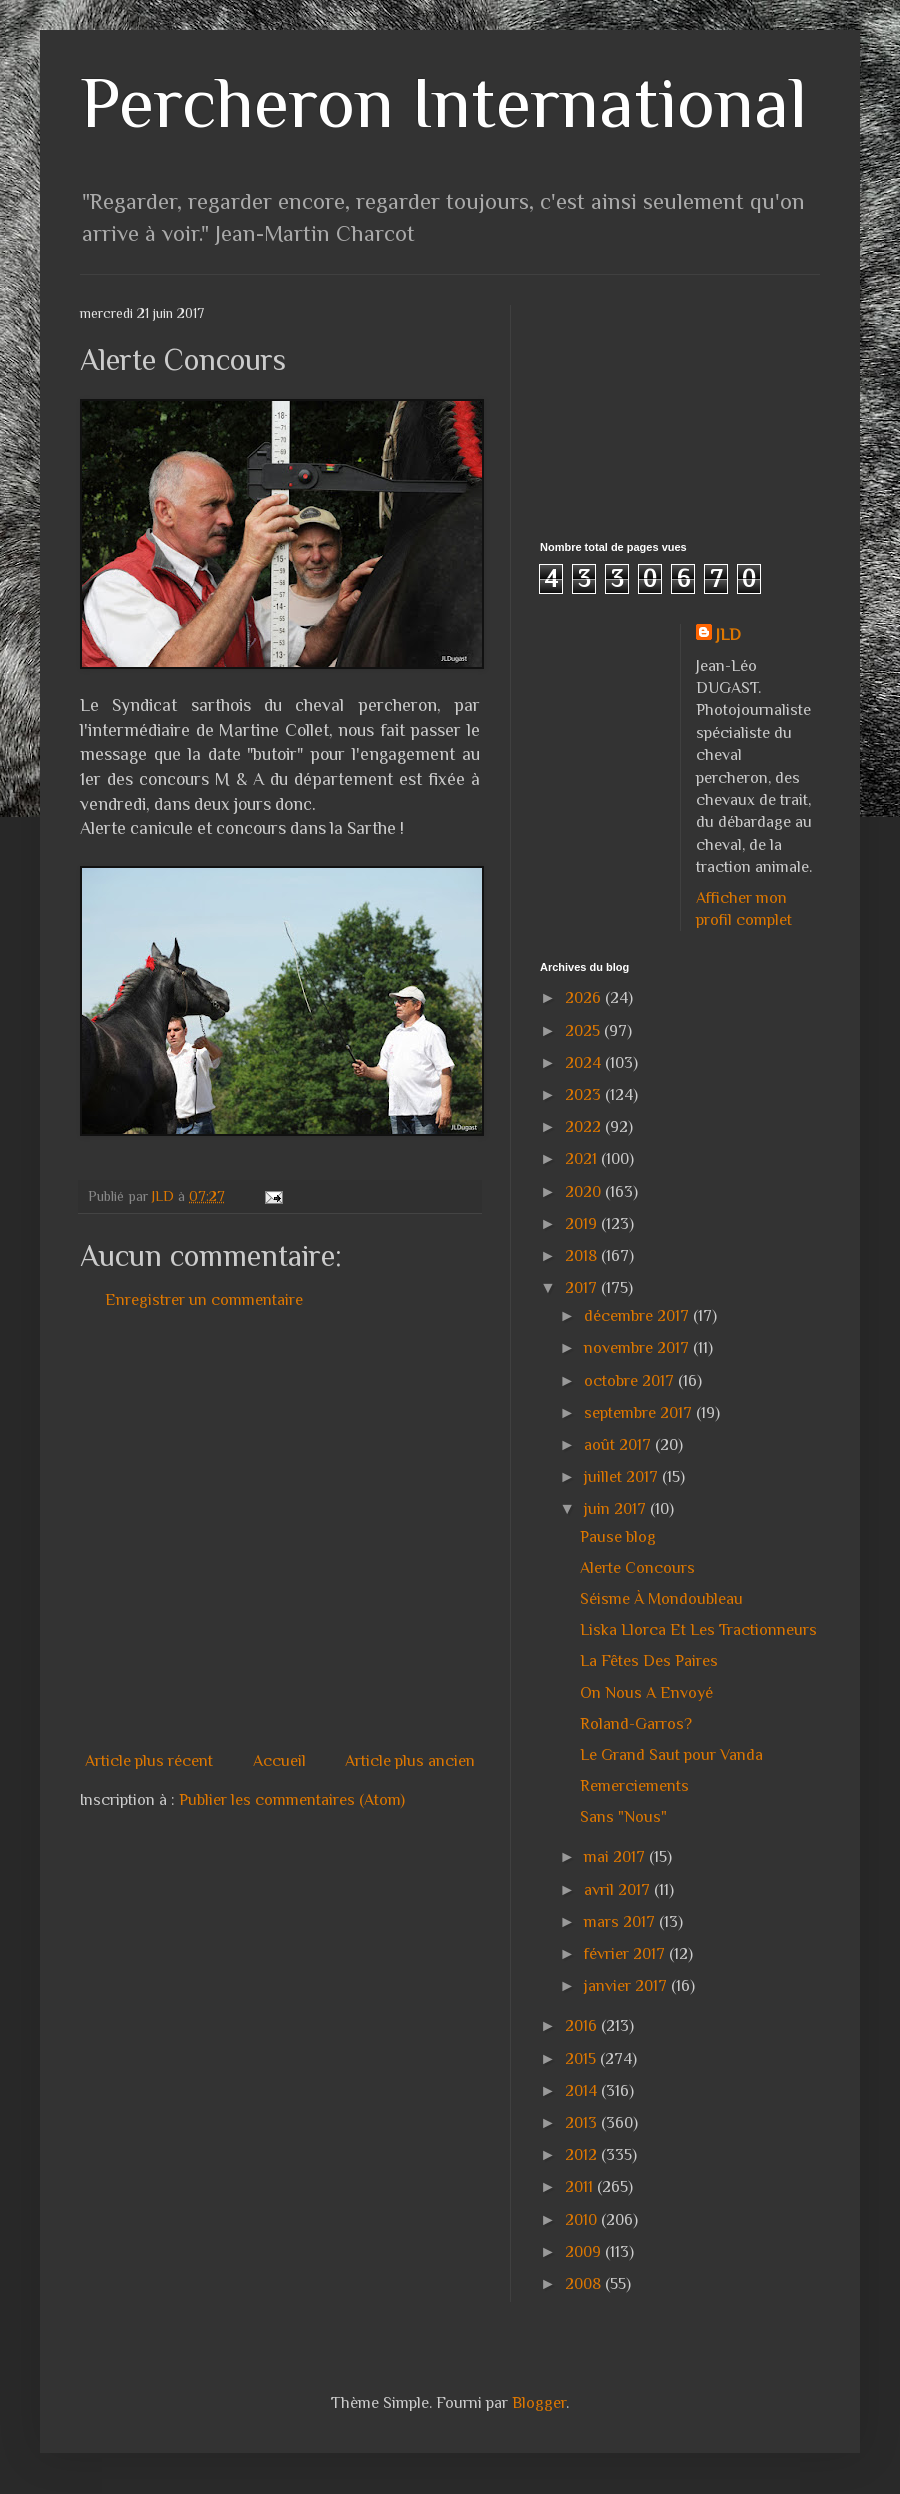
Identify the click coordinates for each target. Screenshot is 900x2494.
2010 (583, 2220)
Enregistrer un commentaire (204, 1300)
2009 (585, 2252)
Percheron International (443, 102)
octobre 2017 (631, 1381)
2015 (582, 2059)
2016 (583, 2026)
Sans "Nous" (623, 1817)
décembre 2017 (638, 1316)
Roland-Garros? (636, 1724)
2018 (583, 1256)
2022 (585, 1127)
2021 (583, 1159)
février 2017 (626, 1954)
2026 (585, 998)
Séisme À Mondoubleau (661, 1599)
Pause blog (618, 1537)
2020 (585, 1192)
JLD (728, 635)
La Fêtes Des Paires (649, 1661)
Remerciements (634, 1786)
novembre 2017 (638, 1348)
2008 (585, 2284)
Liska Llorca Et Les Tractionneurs (698, 1630)
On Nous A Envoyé (646, 1693)
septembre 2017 (640, 1413)
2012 (583, 2155)
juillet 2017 (623, 1477)
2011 (581, 2187)
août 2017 (619, 1445)
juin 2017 (617, 1509)
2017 (583, 1288)
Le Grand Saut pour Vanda (671, 1755)
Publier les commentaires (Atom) (292, 1800)
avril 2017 (619, 1890)
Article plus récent (149, 1761)
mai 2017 (616, 1857)
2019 (583, 1224)
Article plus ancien (410, 1761)
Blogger (539, 2403)
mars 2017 (621, 1922)
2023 (585, 1095)
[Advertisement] (187, 1530)
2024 (585, 1063)
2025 (584, 1031)
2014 (583, 2091)
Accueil (279, 1761)
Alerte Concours (637, 1568)
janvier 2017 (627, 1986)
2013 (583, 2123)
